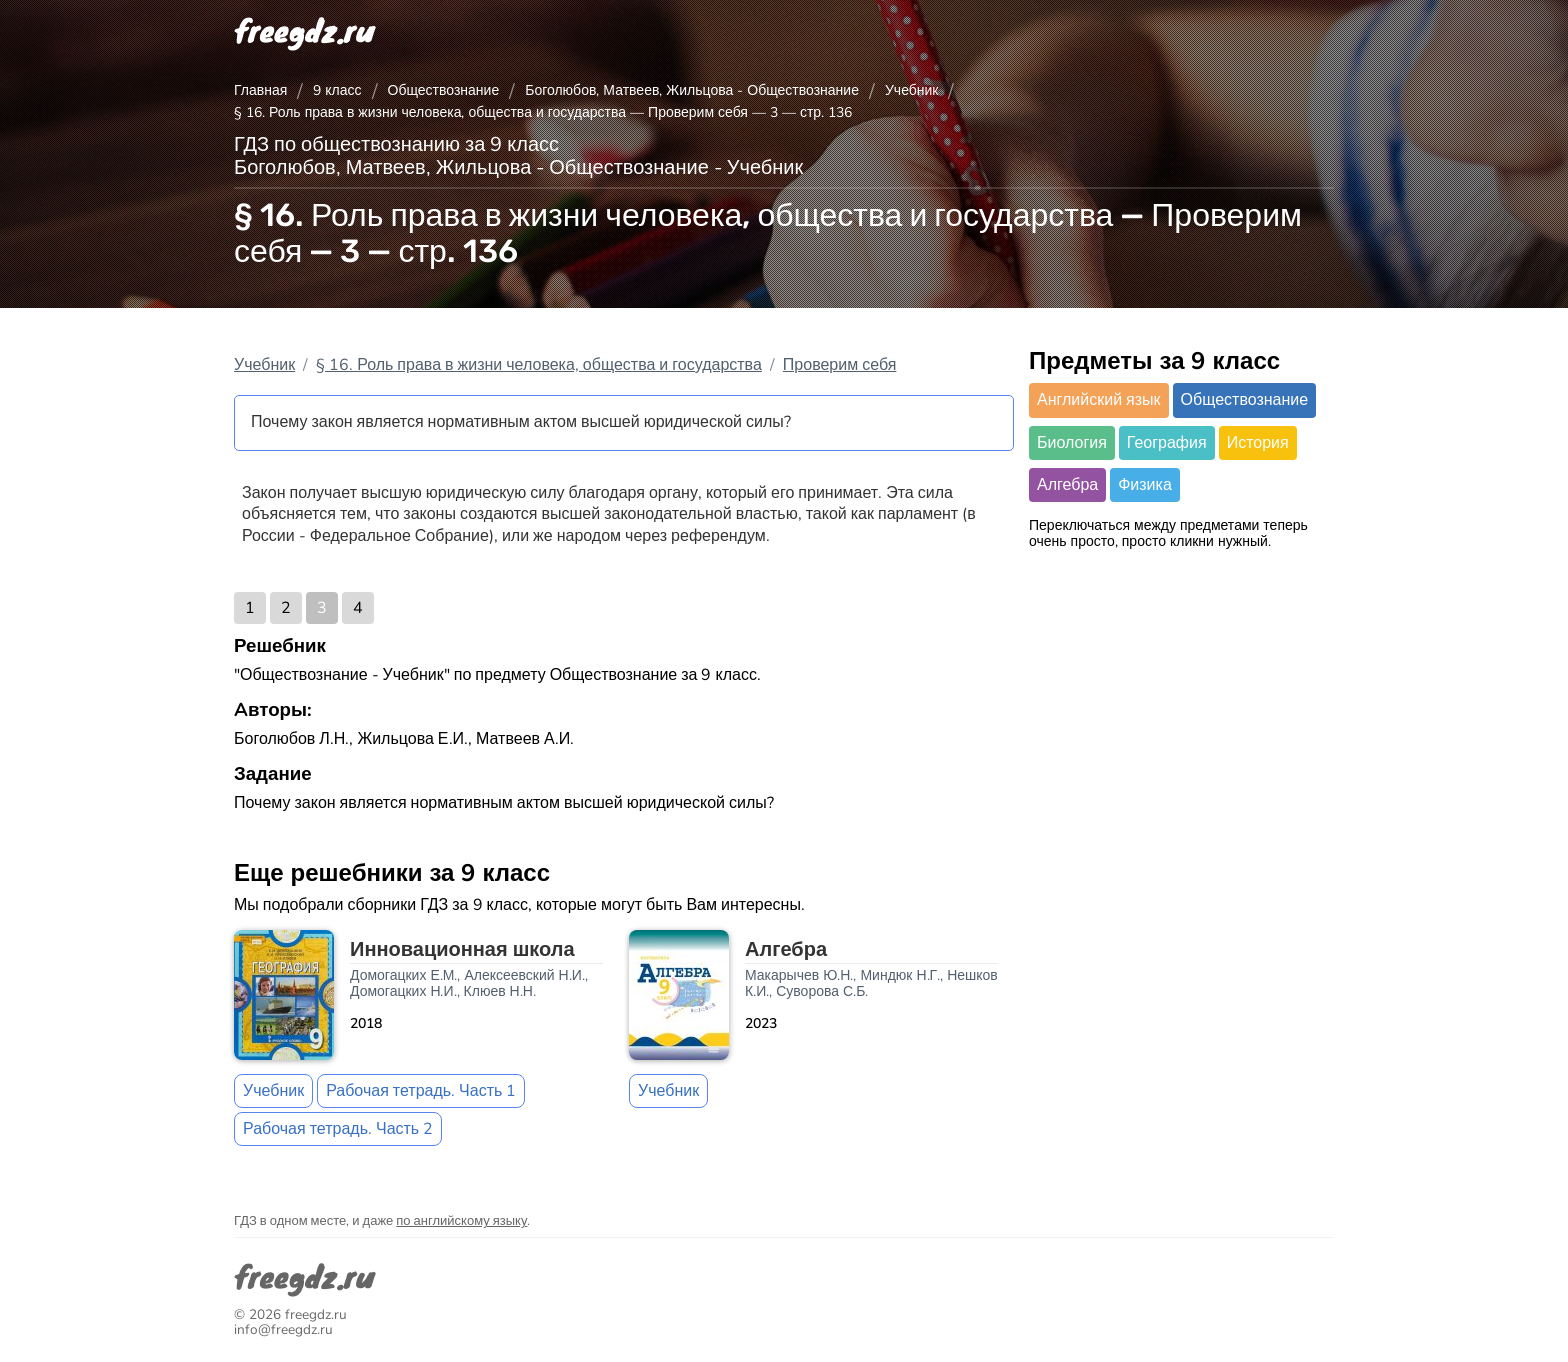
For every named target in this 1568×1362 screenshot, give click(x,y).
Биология (1072, 443)
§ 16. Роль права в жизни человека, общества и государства (539, 365)
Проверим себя (840, 365)
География (1167, 443)
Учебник (912, 90)
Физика (1145, 485)
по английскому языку (461, 1221)
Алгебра (1067, 485)
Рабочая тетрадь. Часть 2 (338, 1129)
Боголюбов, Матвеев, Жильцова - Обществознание (692, 90)
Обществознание (444, 90)
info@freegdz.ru (283, 1329)
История (1258, 443)
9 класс (337, 90)
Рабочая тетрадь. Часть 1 (421, 1091)
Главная (260, 90)
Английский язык (1099, 400)
